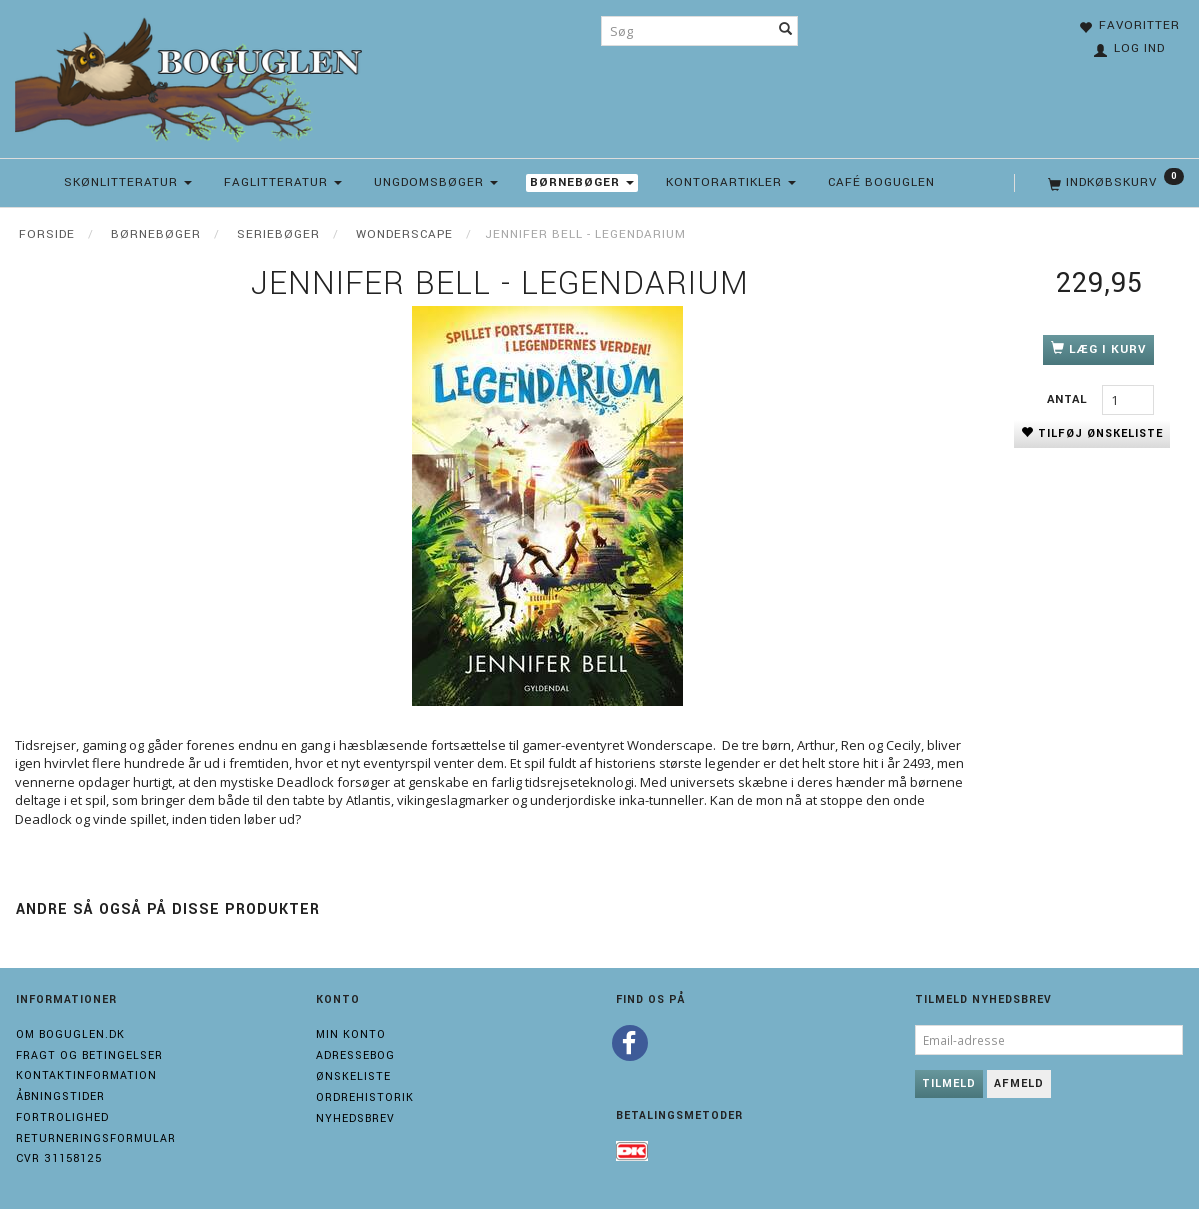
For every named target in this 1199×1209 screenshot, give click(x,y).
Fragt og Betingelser (89, 1055)
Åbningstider (60, 1096)
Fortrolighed (62, 1117)
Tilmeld (949, 1083)
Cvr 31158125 (59, 1158)
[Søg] (786, 31)
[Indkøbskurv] (1114, 183)
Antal (1069, 399)
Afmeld (1019, 1083)
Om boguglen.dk (70, 1034)
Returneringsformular (96, 1138)
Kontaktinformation (86, 1075)
